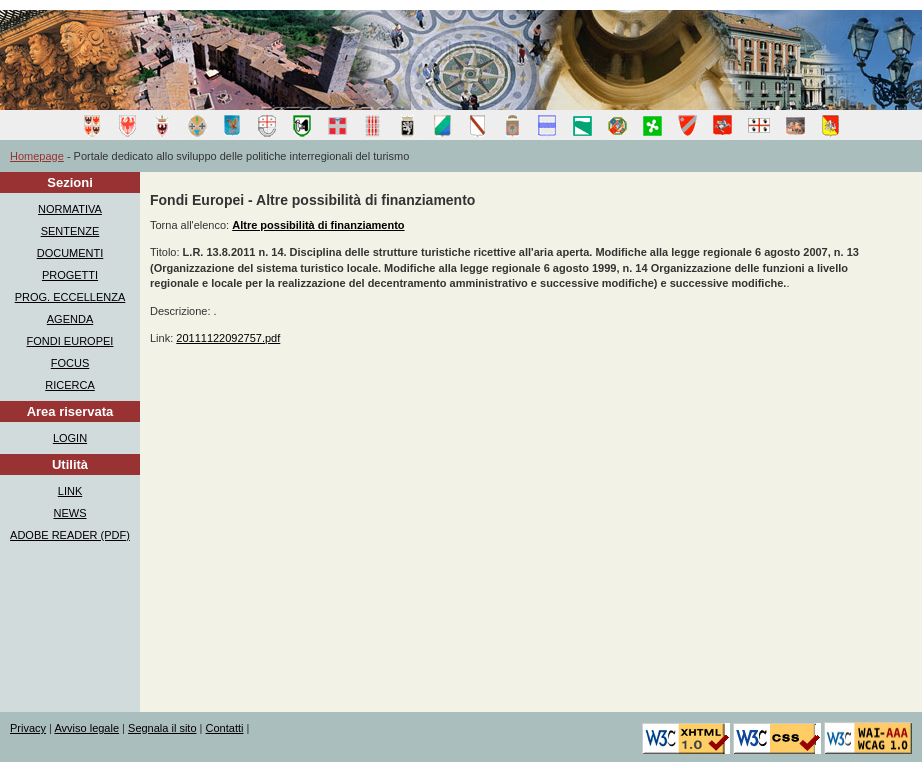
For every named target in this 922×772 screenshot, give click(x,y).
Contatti (225, 728)
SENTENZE (70, 231)
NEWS (70, 513)
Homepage (37, 156)
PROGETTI (70, 275)
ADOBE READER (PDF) (70, 535)
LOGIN (70, 438)
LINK (70, 491)
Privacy (28, 728)
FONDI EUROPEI (70, 341)
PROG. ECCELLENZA (70, 297)
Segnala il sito (162, 728)
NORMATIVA (70, 209)
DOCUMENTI (70, 253)
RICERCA (70, 385)
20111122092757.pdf (228, 338)
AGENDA (70, 319)
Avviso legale (86, 728)
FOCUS (70, 363)
